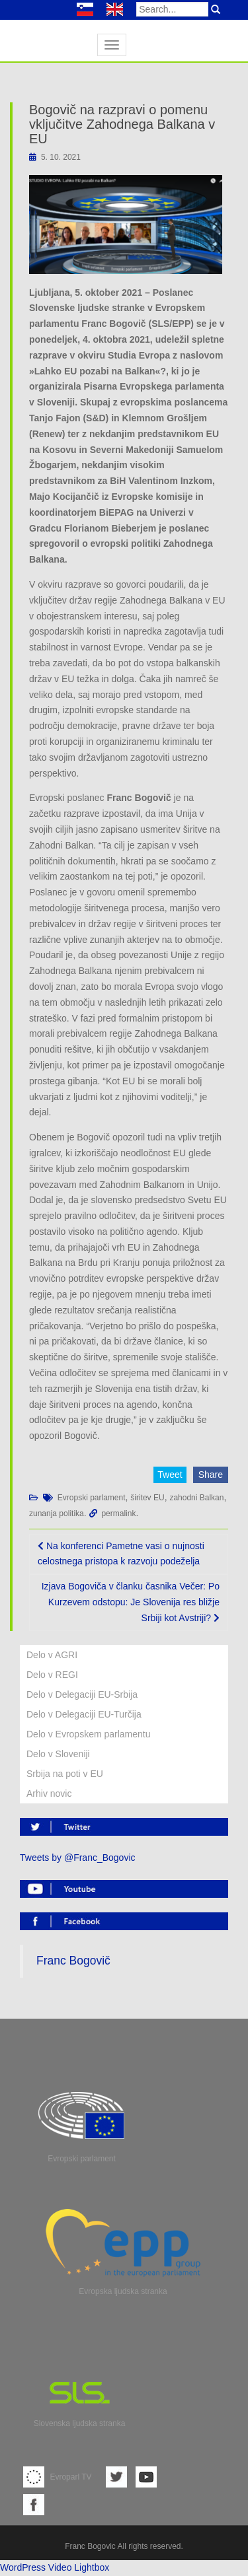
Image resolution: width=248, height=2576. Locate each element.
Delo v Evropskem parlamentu (88, 1734)
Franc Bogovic (90, 2546)
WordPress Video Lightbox (54, 2567)
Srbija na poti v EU (64, 1773)
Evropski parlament (92, 1497)
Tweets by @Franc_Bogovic (78, 1857)
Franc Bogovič (73, 1960)
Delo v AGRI (51, 1655)
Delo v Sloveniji (58, 1754)
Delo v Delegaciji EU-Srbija (82, 1694)
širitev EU (147, 1497)
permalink (118, 1513)
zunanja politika (56, 1513)
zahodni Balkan (196, 1497)
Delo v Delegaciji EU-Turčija (84, 1714)
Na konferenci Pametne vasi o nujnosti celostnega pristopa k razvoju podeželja (121, 1554)
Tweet (169, 1474)
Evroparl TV (57, 2477)
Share (210, 1474)
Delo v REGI (52, 1674)
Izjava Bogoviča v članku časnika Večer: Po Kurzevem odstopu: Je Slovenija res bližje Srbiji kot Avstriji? (131, 1602)
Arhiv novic (48, 1793)
